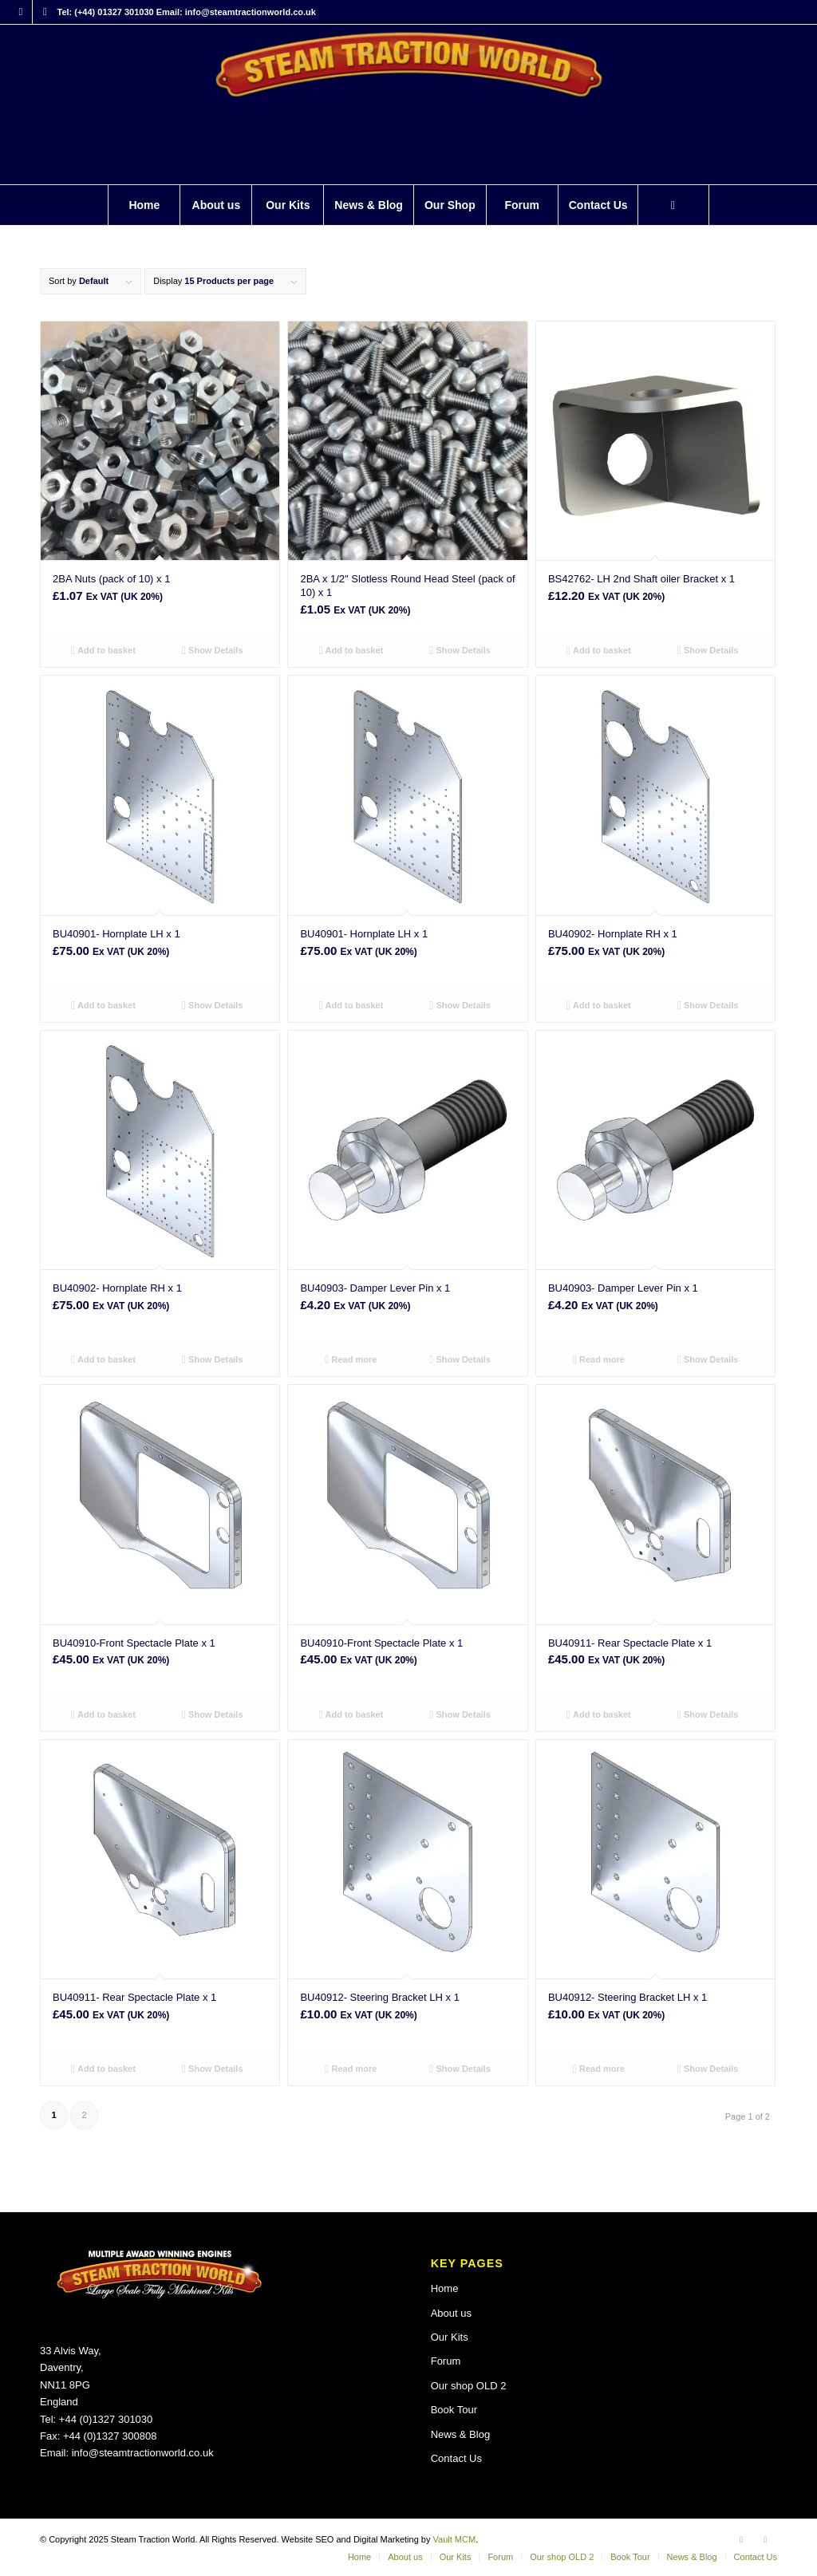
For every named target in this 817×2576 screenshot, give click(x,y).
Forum (446, 2361)
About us (451, 2313)
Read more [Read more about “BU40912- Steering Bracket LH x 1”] (351, 2068)
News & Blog (460, 2434)
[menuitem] (144, 205)
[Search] (673, 205)
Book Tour (454, 2410)
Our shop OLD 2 (469, 2386)
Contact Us (456, 2458)
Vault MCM (454, 2539)
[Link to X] (45, 12)
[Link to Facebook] (20, 12)
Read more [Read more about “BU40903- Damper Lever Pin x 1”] (351, 1359)
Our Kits (449, 2337)
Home (445, 2288)
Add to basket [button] (103, 650)
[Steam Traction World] (408, 104)
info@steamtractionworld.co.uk (143, 2453)
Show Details (212, 650)
